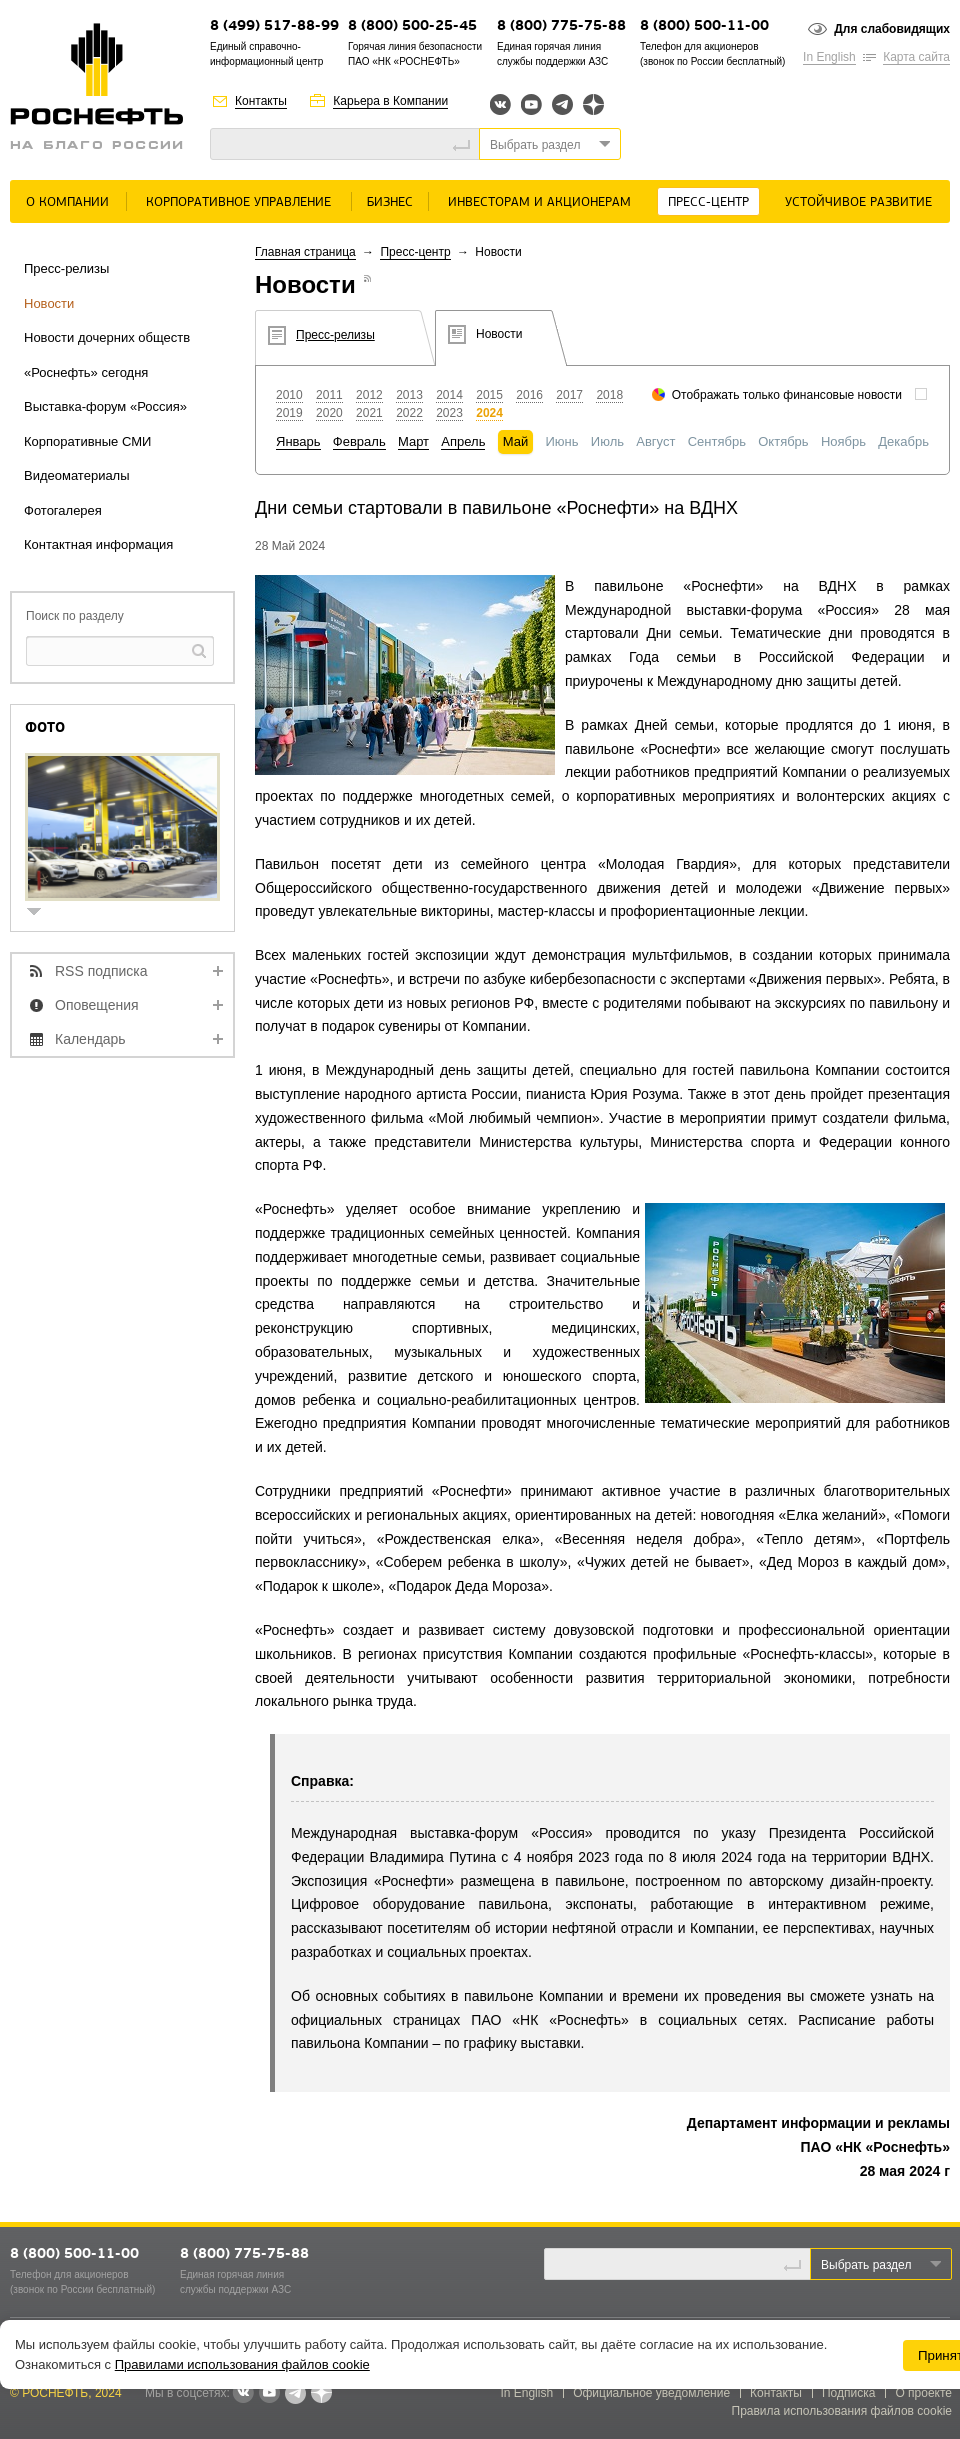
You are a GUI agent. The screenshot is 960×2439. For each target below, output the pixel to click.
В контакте (243, 2394)
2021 (369, 413)
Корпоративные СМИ (87, 441)
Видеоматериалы (77, 475)
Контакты (261, 101)
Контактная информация (98, 544)
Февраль (359, 441)
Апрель (463, 441)
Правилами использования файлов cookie (242, 2364)
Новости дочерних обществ (107, 337)
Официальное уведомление (651, 2393)
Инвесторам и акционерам (539, 202)
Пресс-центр (708, 202)
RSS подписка (101, 971)
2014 (449, 395)
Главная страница (305, 252)
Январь (298, 441)
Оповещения (97, 1005)
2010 (289, 395)
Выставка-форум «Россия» (105, 406)
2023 (449, 413)
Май (515, 441)
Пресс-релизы (66, 268)
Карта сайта (916, 57)
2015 (489, 395)
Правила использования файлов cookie (842, 2411)
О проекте (923, 2393)
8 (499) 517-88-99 (274, 26)
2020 (329, 413)
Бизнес (390, 202)
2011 (329, 395)
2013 (409, 395)
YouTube (531, 104)
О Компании (67, 202)
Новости (49, 303)
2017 (569, 395)
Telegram (562, 104)
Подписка (848, 2393)
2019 (289, 413)
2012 (369, 395)
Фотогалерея (63, 510)
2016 (529, 395)
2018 (609, 395)
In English (829, 57)
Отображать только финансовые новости (787, 395)
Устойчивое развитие (858, 202)
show (42, 913)
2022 (409, 413)
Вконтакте (500, 104)
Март (413, 441)
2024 (489, 413)
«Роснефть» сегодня (86, 372)
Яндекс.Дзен (593, 104)
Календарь (90, 1039)
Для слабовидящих (892, 29)
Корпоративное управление (238, 202)
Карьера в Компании (390, 101)
